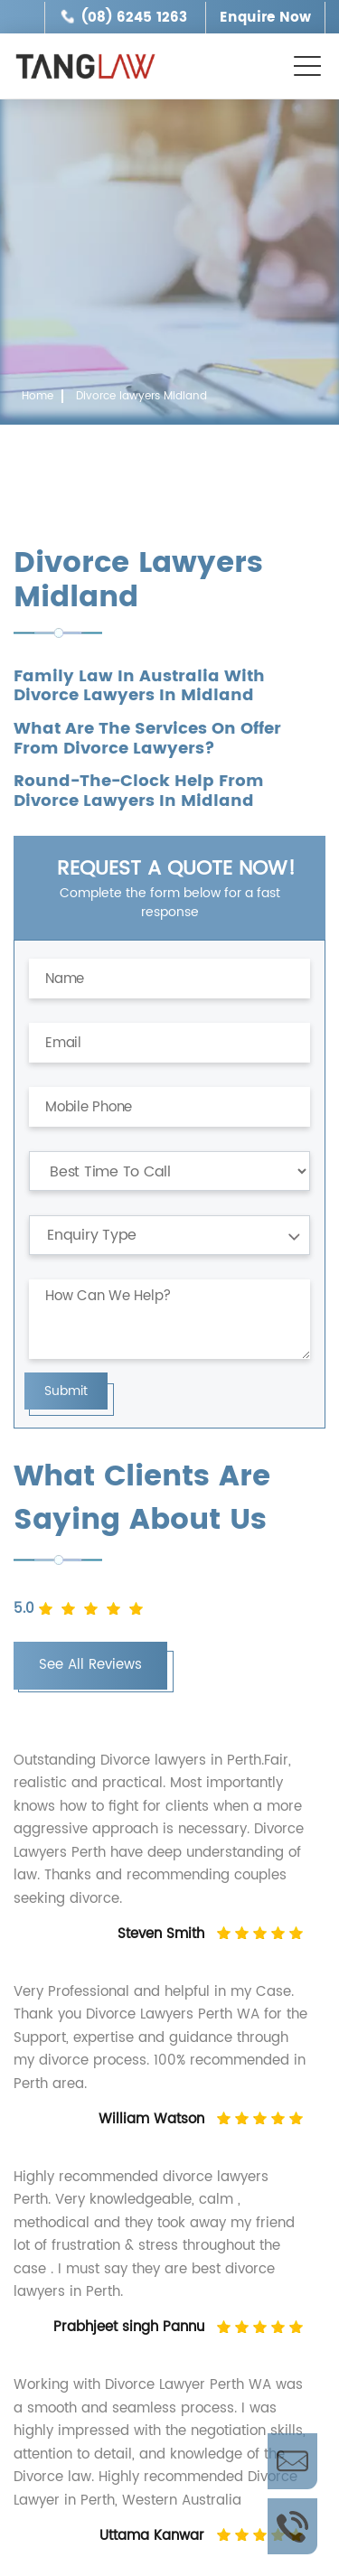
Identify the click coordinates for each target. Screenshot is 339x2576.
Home (37, 396)
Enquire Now (265, 17)
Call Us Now (292, 2526)
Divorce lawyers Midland (141, 396)
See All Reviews (90, 1664)
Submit (66, 1391)
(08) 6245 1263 (134, 17)
